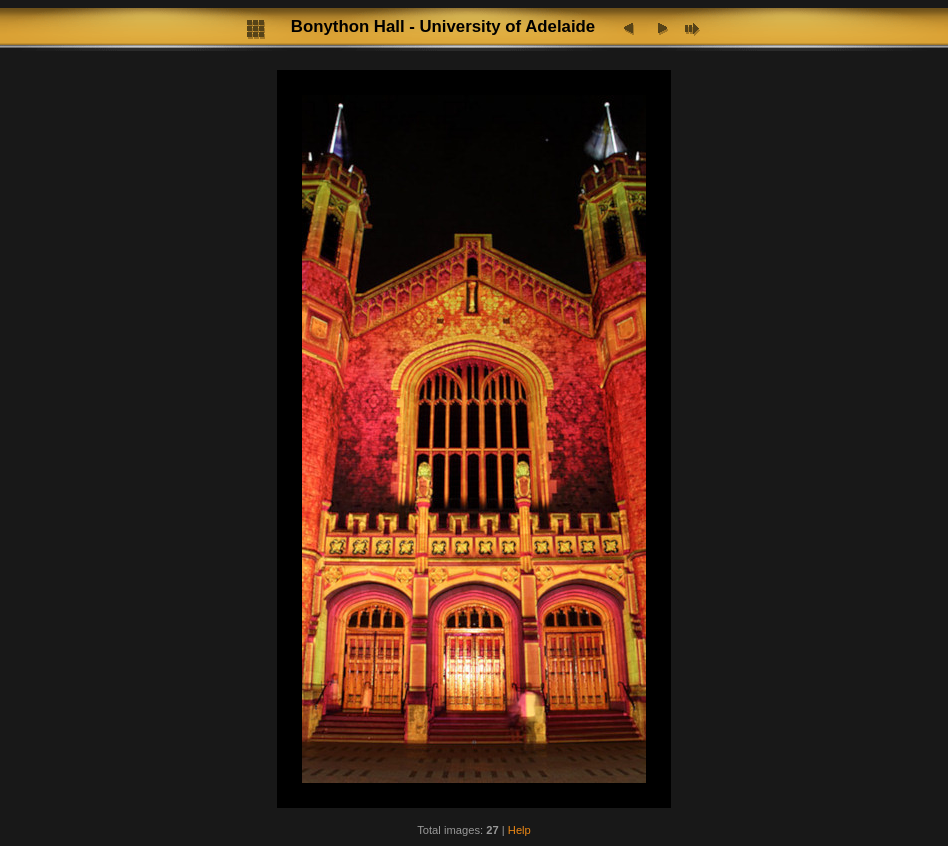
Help (519, 830)
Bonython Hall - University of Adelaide (443, 26)
